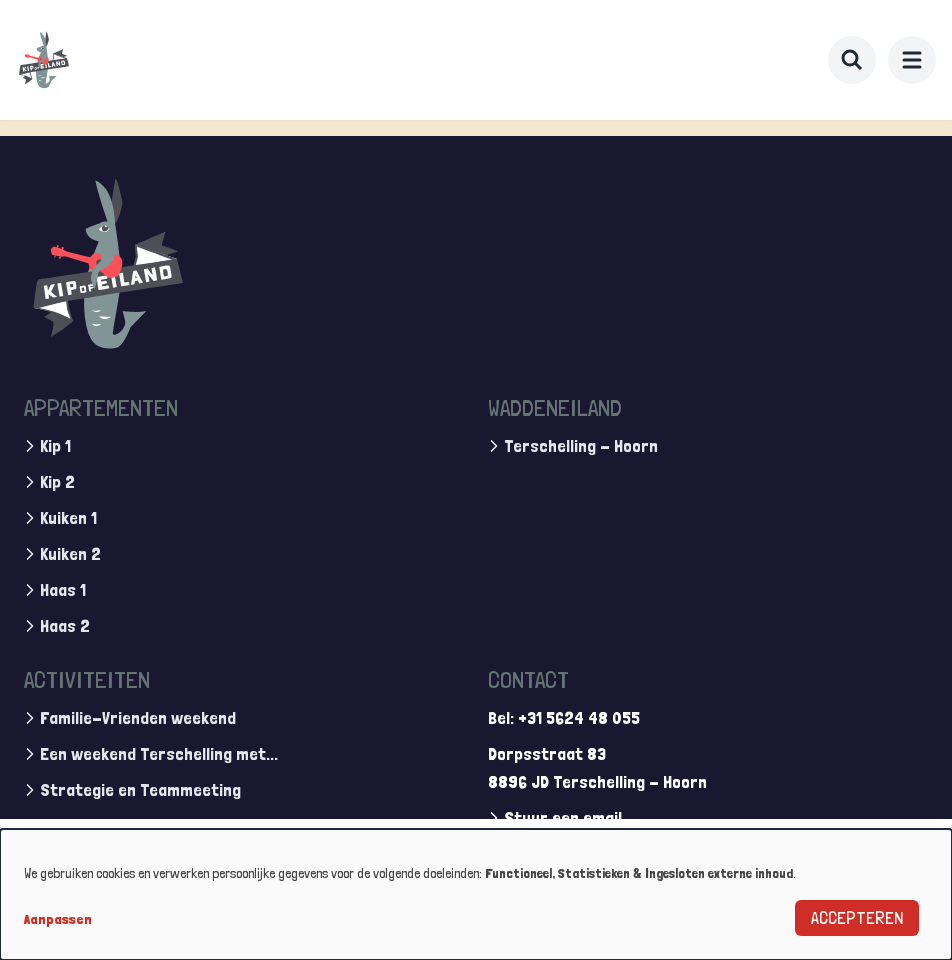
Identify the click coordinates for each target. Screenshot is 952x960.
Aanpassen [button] (58, 919)
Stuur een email (563, 817)
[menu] (912, 60)
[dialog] (476, 894)
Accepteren (857, 917)
